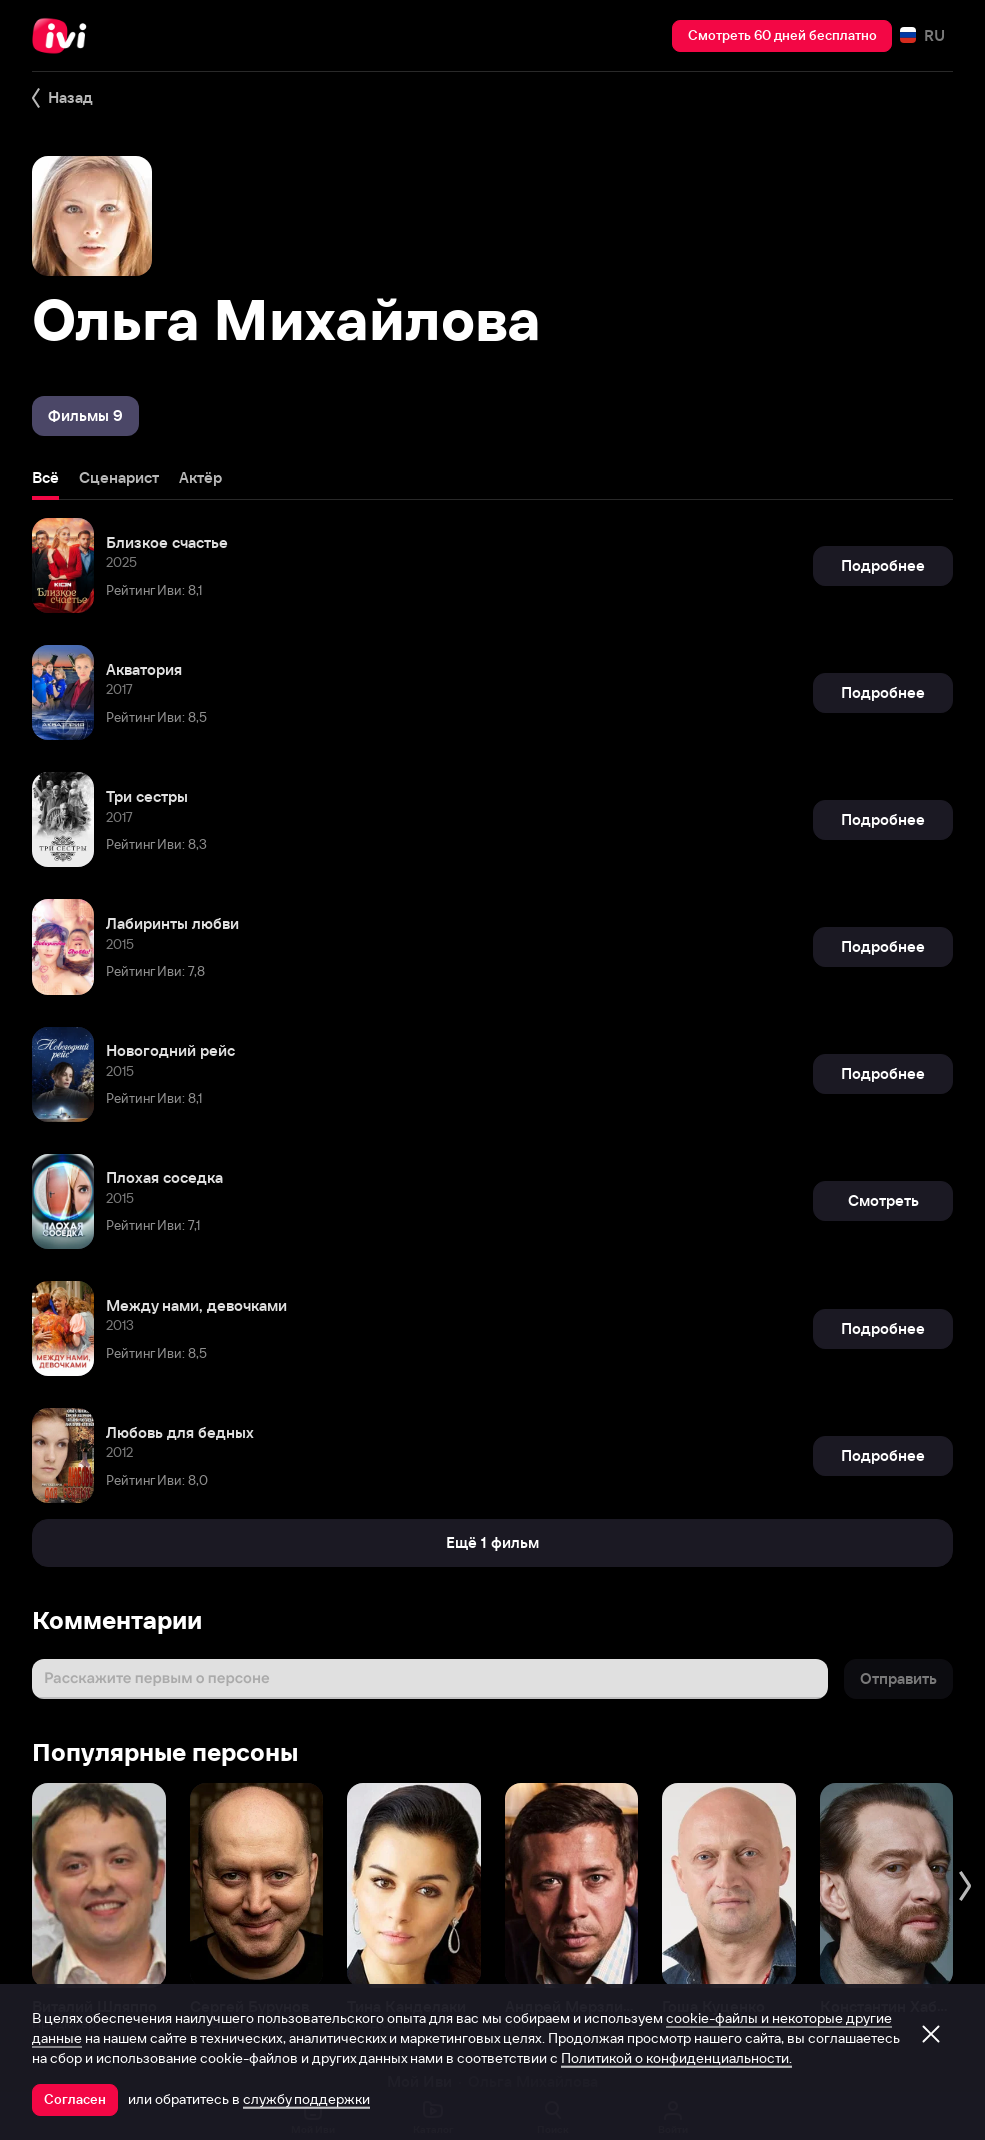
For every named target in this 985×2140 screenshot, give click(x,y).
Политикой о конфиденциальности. (676, 2058)
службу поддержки (306, 2099)
